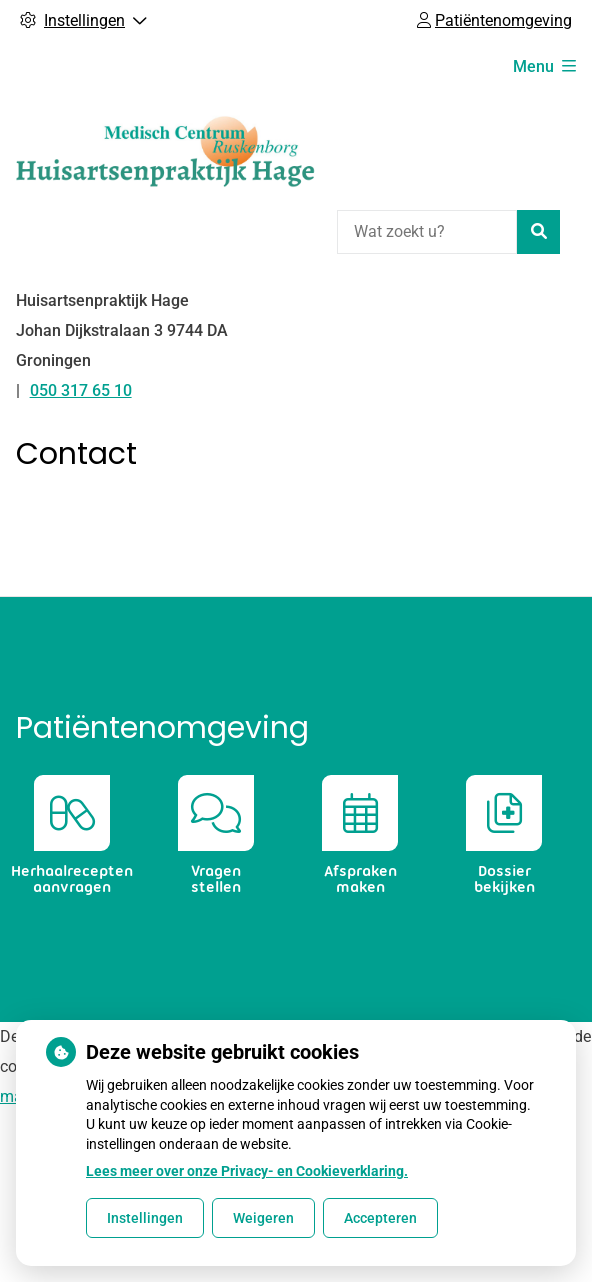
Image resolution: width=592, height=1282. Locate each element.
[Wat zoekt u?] (427, 232)
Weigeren (263, 1218)
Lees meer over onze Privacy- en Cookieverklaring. (247, 1171)
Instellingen (145, 1218)
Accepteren (380, 1218)
